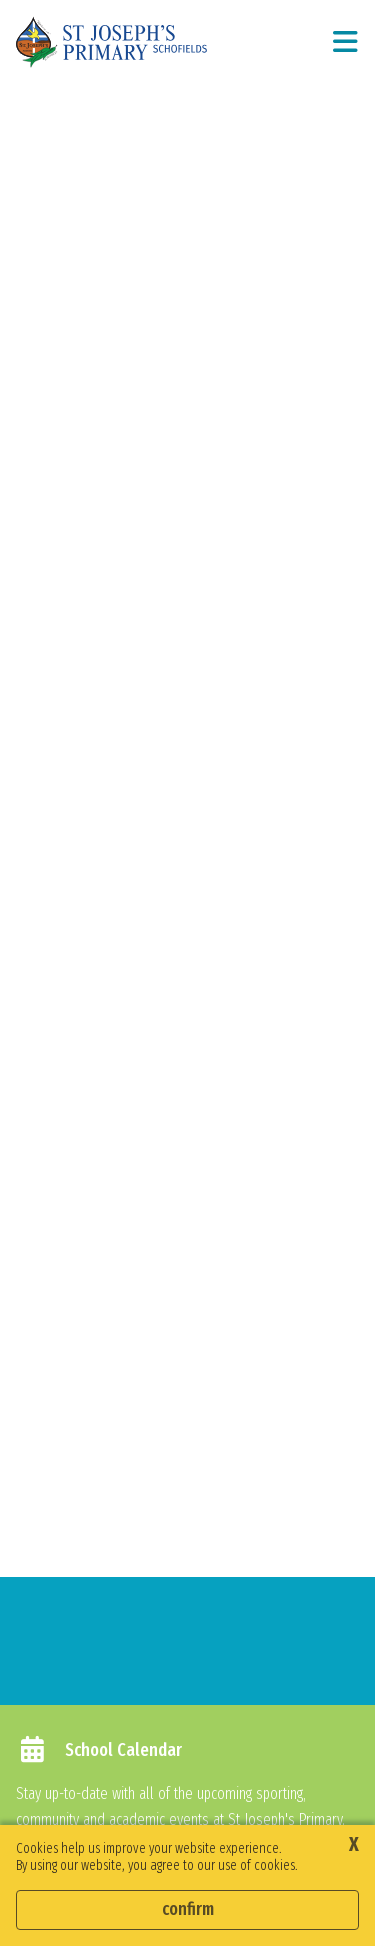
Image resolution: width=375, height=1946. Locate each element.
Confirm (188, 1909)
